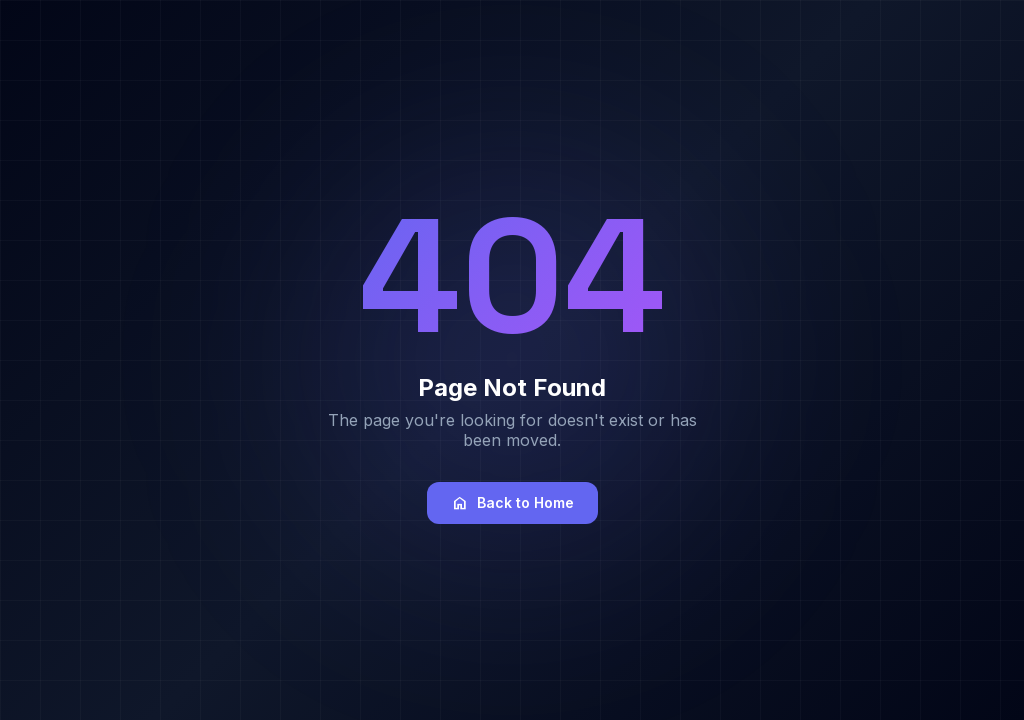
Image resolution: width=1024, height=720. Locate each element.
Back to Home (512, 503)
